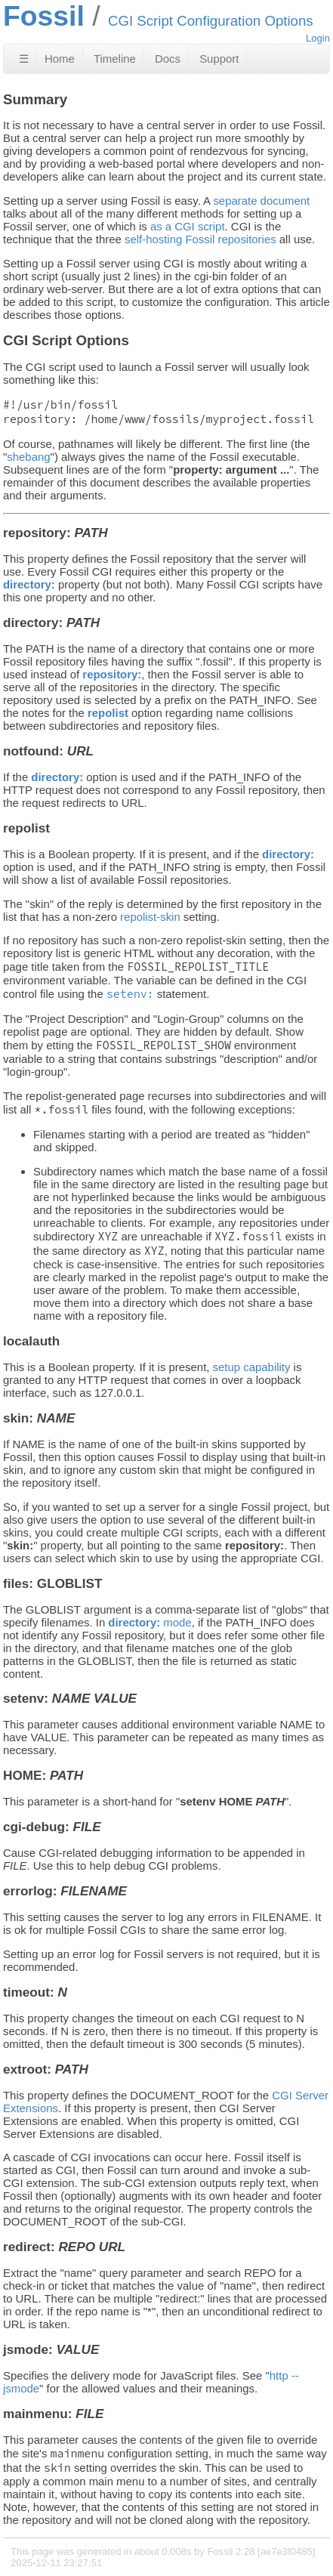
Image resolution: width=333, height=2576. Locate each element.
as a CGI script (187, 226)
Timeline (115, 58)
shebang (28, 456)
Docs (167, 58)
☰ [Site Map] (24, 58)
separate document (261, 200)
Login (318, 38)
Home (60, 58)
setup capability (252, 1367)
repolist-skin (150, 916)
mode (149, 1622)
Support (219, 58)
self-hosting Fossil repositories (200, 239)
